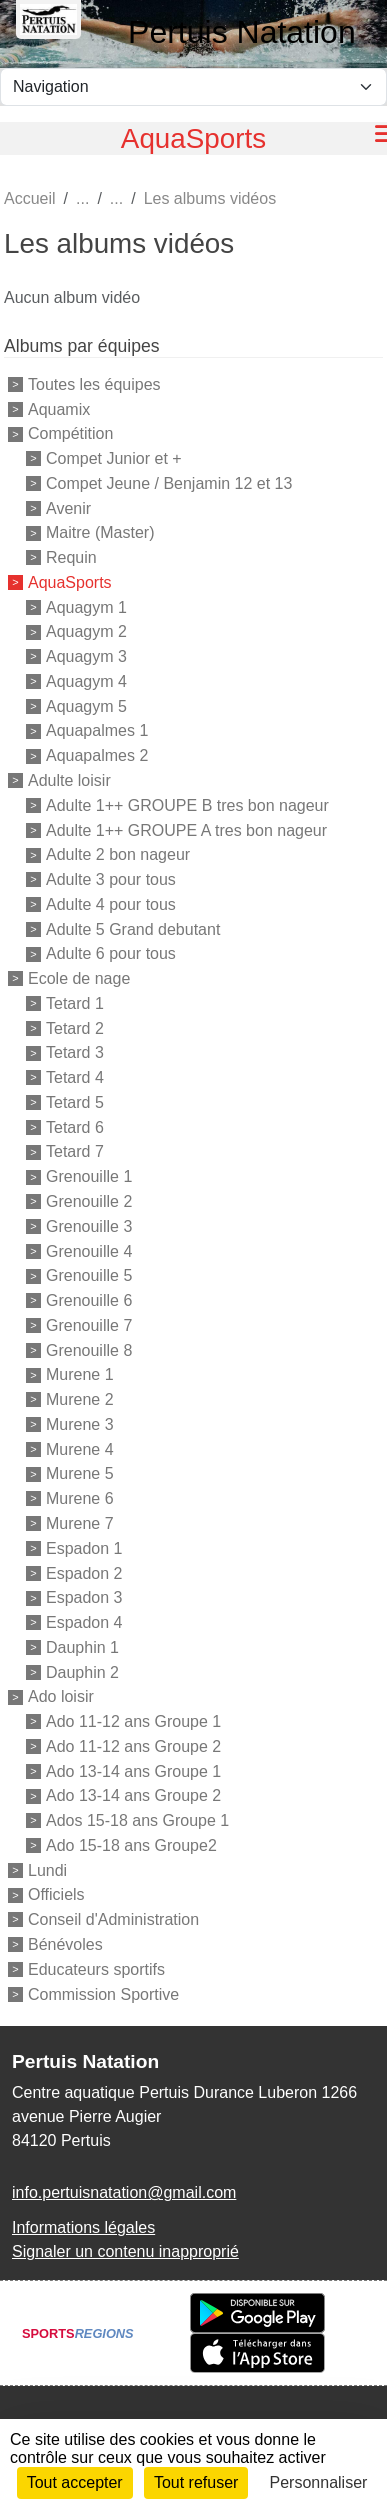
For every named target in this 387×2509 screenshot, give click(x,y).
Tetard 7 (75, 1151)
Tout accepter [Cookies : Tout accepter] (75, 2482)
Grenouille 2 (89, 1201)
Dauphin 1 (82, 1647)
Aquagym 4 (86, 681)
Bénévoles (65, 1944)
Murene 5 (80, 1473)
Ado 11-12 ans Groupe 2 (133, 1746)
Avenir (68, 507)
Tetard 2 (75, 1027)
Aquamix (59, 408)
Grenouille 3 (89, 1226)
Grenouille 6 (89, 1300)
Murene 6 (80, 1498)
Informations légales (83, 2227)
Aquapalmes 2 (97, 755)
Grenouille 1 (89, 1176)
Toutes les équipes (94, 384)
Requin (71, 557)
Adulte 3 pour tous (111, 879)
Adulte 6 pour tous (111, 953)
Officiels (56, 1894)
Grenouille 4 (89, 1250)
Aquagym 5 (86, 705)
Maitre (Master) (100, 532)
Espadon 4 (84, 1622)
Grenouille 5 (89, 1275)
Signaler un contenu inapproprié (125, 2251)
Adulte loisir (69, 780)
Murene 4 (80, 1448)
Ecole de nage (79, 978)
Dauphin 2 (82, 1671)
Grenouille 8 (89, 1349)
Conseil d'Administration (113, 1919)
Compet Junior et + (114, 458)
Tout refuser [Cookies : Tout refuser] (196, 2482)
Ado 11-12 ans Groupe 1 (133, 1721)
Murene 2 (80, 1399)
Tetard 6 (75, 1126)
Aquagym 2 (86, 631)
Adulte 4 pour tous (111, 904)
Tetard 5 (75, 1102)
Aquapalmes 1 (97, 730)
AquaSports (70, 582)
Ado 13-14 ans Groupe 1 (133, 1770)
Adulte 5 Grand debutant (133, 928)
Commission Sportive (103, 1993)
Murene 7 (80, 1523)
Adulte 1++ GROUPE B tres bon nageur (187, 805)
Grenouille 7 (89, 1325)
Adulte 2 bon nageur (118, 854)
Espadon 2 (84, 1572)
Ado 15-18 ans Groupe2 (131, 1845)
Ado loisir (61, 1696)
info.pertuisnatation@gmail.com (124, 2192)
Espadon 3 (84, 1597)
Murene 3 (80, 1424)
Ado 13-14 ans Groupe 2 (133, 1795)
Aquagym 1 (86, 606)
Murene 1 (80, 1374)
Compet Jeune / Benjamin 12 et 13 (169, 483)
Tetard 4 (75, 1077)
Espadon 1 (84, 1548)
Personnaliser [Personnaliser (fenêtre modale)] (319, 2482)
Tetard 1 (75, 1003)
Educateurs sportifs (96, 1969)
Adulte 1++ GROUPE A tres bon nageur (186, 829)
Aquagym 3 (86, 656)
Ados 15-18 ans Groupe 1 (137, 1820)
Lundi (47, 1869)
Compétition (70, 433)
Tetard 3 (75, 1052)
